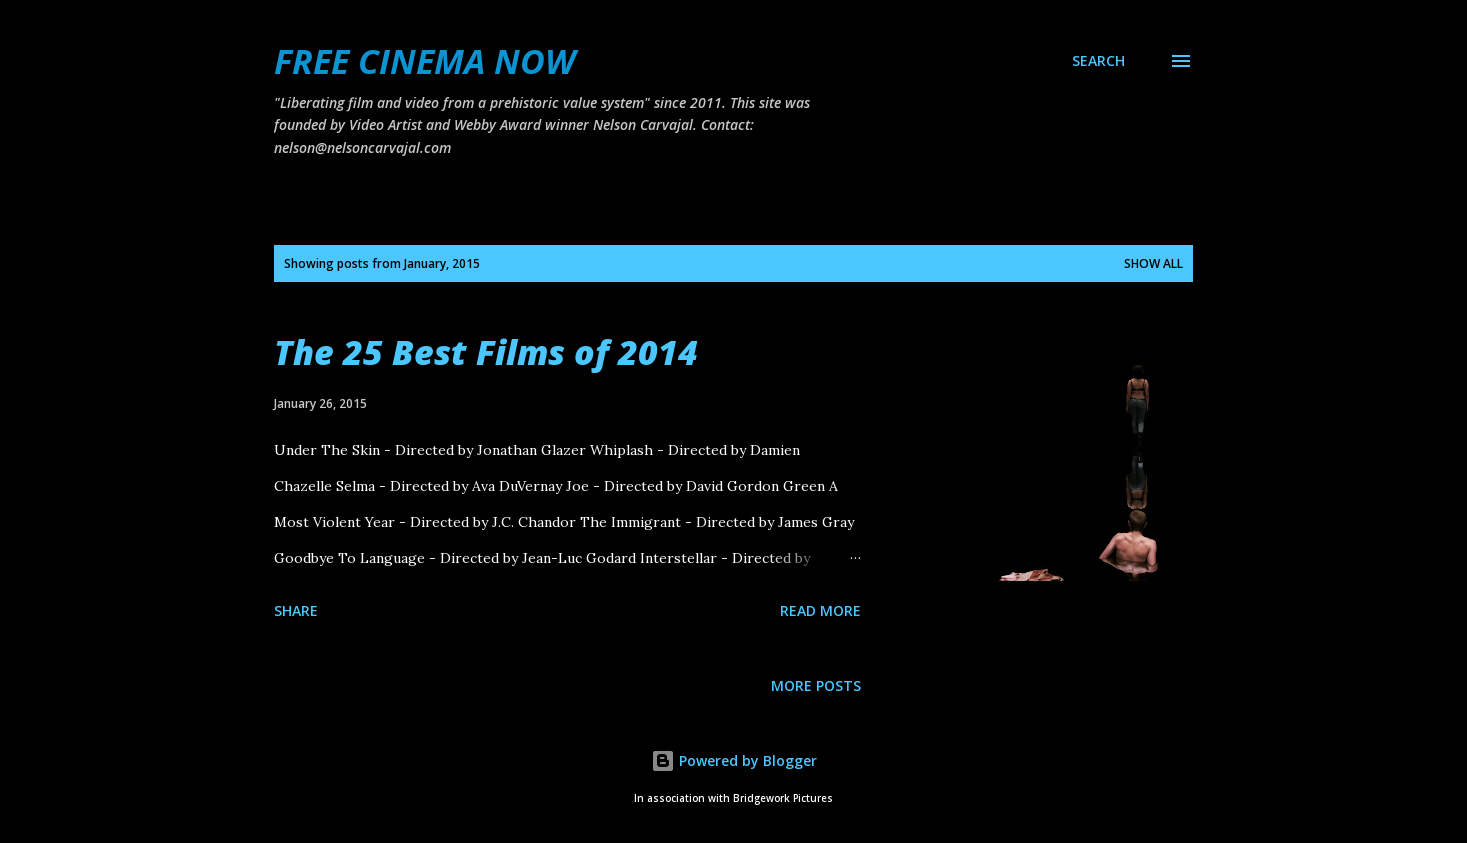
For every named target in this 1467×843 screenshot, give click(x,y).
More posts (816, 685)
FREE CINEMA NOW (424, 61)
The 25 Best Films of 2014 (486, 352)
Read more (820, 610)
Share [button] (296, 610)
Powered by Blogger (734, 760)
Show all (1153, 263)
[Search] (1098, 61)
